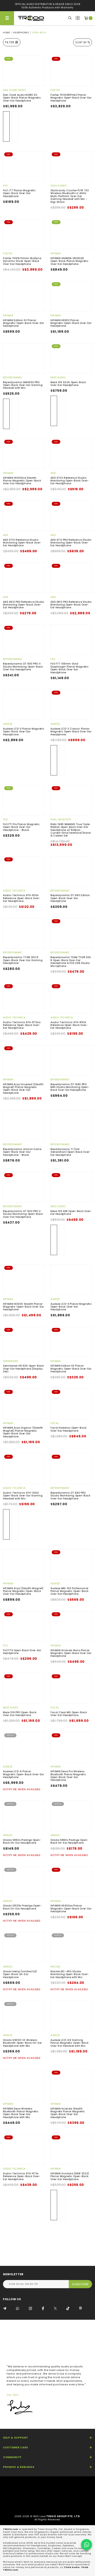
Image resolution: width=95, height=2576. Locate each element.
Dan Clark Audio (14, 90)
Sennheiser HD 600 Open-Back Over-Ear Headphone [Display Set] (23, 1368)
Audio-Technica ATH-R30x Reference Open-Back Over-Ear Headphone (21, 898)
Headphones (21, 32)
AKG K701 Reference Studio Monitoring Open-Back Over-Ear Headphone (22, 542)
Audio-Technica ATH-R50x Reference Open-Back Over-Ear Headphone (69, 1025)
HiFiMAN (56, 253)
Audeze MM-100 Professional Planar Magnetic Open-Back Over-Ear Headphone (69, 1591)
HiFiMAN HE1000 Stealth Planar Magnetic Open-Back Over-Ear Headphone (23, 1306)
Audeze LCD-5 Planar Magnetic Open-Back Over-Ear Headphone (23, 1774)
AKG (53, 473)
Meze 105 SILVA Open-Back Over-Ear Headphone (68, 384)
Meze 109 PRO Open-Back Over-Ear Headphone (19, 1714)
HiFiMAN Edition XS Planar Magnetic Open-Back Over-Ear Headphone (71, 1368)
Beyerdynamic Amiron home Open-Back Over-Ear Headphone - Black (22, 1152)
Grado (7, 1835)
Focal (55, 1423)
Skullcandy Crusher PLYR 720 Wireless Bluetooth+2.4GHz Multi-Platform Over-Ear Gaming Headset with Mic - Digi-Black (70, 196)
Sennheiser (10, 1361)
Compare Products (78, 18)
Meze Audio (58, 377)
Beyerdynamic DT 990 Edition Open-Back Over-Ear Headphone (70, 898)
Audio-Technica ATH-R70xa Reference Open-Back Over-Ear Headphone (22, 1025)
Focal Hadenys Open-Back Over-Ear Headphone (69, 1429)
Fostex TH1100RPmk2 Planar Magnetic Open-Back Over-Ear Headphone (71, 97)
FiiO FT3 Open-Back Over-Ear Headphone (22, 1652)
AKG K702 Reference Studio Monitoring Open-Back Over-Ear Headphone (70, 480)
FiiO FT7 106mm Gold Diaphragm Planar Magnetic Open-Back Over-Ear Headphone (70, 668)
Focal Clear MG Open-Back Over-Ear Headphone (69, 1714)
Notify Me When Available (22, 1789)
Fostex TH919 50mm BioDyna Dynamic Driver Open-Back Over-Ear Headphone (22, 261)
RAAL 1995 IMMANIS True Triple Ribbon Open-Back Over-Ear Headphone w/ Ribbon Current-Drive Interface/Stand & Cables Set (71, 830)
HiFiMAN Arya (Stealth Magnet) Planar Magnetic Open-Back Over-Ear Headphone (23, 1591)
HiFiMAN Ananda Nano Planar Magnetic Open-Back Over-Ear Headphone (71, 1653)
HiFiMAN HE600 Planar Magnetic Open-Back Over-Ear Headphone (71, 323)
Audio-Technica (14, 890)
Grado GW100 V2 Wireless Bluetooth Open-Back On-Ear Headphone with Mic (22, 2042)
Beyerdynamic (12, 377)
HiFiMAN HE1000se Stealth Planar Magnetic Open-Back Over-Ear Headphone (22, 480)
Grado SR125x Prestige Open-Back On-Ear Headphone (22, 1907)
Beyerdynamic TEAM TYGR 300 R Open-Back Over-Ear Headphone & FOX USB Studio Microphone (71, 961)
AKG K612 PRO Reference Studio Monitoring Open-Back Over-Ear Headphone (23, 604)
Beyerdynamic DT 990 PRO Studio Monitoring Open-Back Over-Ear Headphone (70, 1495)
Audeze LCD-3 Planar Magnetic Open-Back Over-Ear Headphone (23, 731)
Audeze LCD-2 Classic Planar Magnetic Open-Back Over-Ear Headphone (71, 731)
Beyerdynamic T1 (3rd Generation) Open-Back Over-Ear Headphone (71, 1152)
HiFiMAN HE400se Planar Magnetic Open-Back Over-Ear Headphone (71, 1908)
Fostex (55, 90)
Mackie (55, 1966)
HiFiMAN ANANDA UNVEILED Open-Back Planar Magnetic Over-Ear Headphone (69, 261)
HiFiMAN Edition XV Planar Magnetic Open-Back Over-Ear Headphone (23, 323)
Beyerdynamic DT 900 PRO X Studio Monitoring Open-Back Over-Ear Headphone (23, 1214)
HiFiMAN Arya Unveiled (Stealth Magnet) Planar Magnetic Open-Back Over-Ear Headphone (23, 1089)
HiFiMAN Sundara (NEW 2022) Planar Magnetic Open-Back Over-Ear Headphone (70, 2176)
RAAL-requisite (61, 819)
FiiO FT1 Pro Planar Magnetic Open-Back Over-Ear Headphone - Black (21, 827)
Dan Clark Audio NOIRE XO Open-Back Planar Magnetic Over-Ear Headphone (22, 97)
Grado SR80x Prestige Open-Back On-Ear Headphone (70, 1841)
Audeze (7, 724)
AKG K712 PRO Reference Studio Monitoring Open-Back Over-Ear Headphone (71, 542)
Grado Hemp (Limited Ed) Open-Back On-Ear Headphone (20, 1974)
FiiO (5, 185)
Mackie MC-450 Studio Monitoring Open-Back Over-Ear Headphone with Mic (70, 1974)
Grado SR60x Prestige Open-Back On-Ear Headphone (22, 1841)
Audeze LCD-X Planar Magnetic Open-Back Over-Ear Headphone (71, 1306)
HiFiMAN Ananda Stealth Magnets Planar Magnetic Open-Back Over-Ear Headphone (68, 2113)
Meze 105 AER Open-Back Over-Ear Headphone (71, 1212)
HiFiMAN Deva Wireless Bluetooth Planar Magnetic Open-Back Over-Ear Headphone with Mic (20, 2113)
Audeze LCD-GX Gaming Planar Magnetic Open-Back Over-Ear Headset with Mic (69, 2042)
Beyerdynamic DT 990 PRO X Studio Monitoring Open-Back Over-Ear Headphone (23, 666)
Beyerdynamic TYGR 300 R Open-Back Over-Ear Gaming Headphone (22, 960)
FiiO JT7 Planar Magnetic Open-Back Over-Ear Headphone (19, 193)
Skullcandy (59, 185)
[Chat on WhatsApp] (86, 2544)
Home (6, 32)
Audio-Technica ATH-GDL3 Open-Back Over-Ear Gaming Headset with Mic (22, 1495)
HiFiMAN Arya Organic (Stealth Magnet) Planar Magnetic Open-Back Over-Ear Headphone (23, 1432)
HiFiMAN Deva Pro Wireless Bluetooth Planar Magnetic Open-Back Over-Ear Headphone (68, 1776)
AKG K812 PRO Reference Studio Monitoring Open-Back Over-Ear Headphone (71, 604)
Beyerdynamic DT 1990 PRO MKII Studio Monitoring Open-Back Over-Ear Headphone (70, 1087)
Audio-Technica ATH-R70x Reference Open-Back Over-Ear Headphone (21, 2176)
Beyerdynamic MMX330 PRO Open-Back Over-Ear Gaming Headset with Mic (22, 385)
